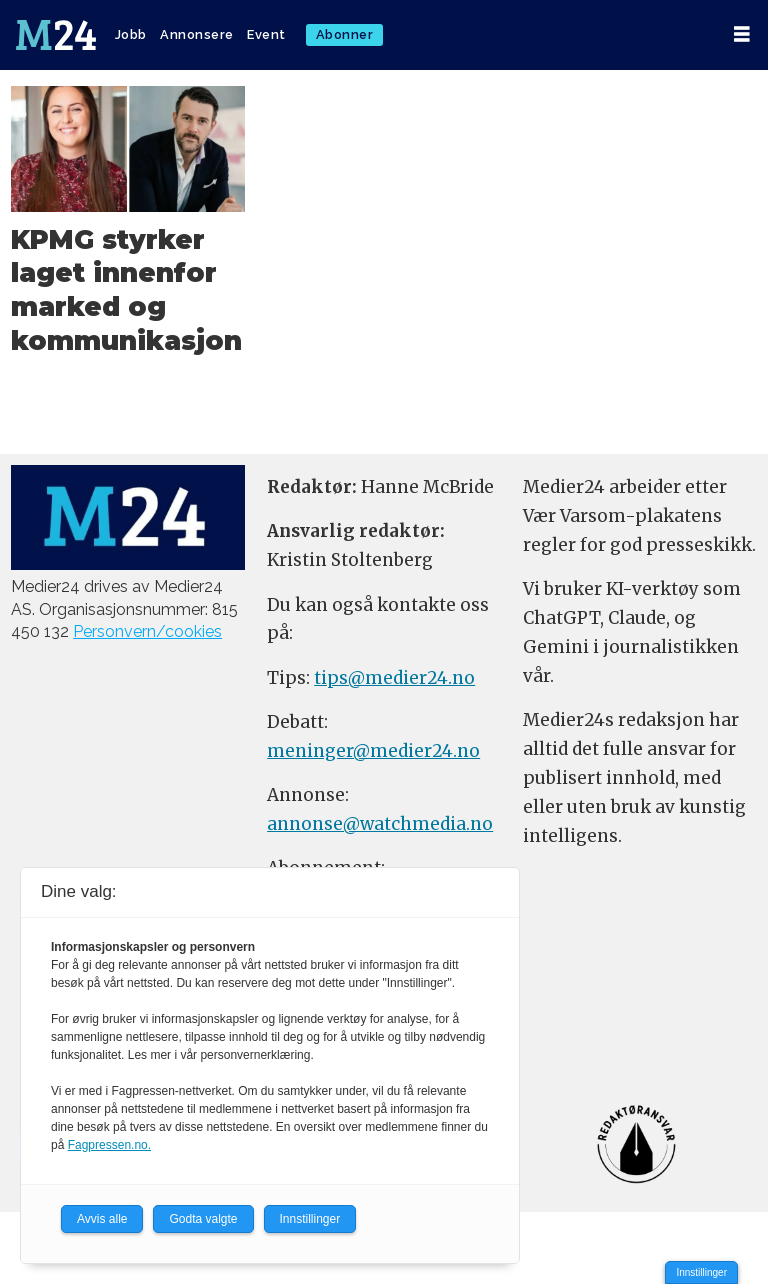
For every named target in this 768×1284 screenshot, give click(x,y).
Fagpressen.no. (109, 1145)
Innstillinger (701, 1272)
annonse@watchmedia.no (380, 824)
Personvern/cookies (147, 631)
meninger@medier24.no (373, 751)
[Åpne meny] (742, 34)
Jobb (131, 34)
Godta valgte (203, 1219)
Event (266, 34)
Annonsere (197, 34)
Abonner (345, 34)
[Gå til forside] (56, 35)
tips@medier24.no (394, 678)
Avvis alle (102, 1219)
